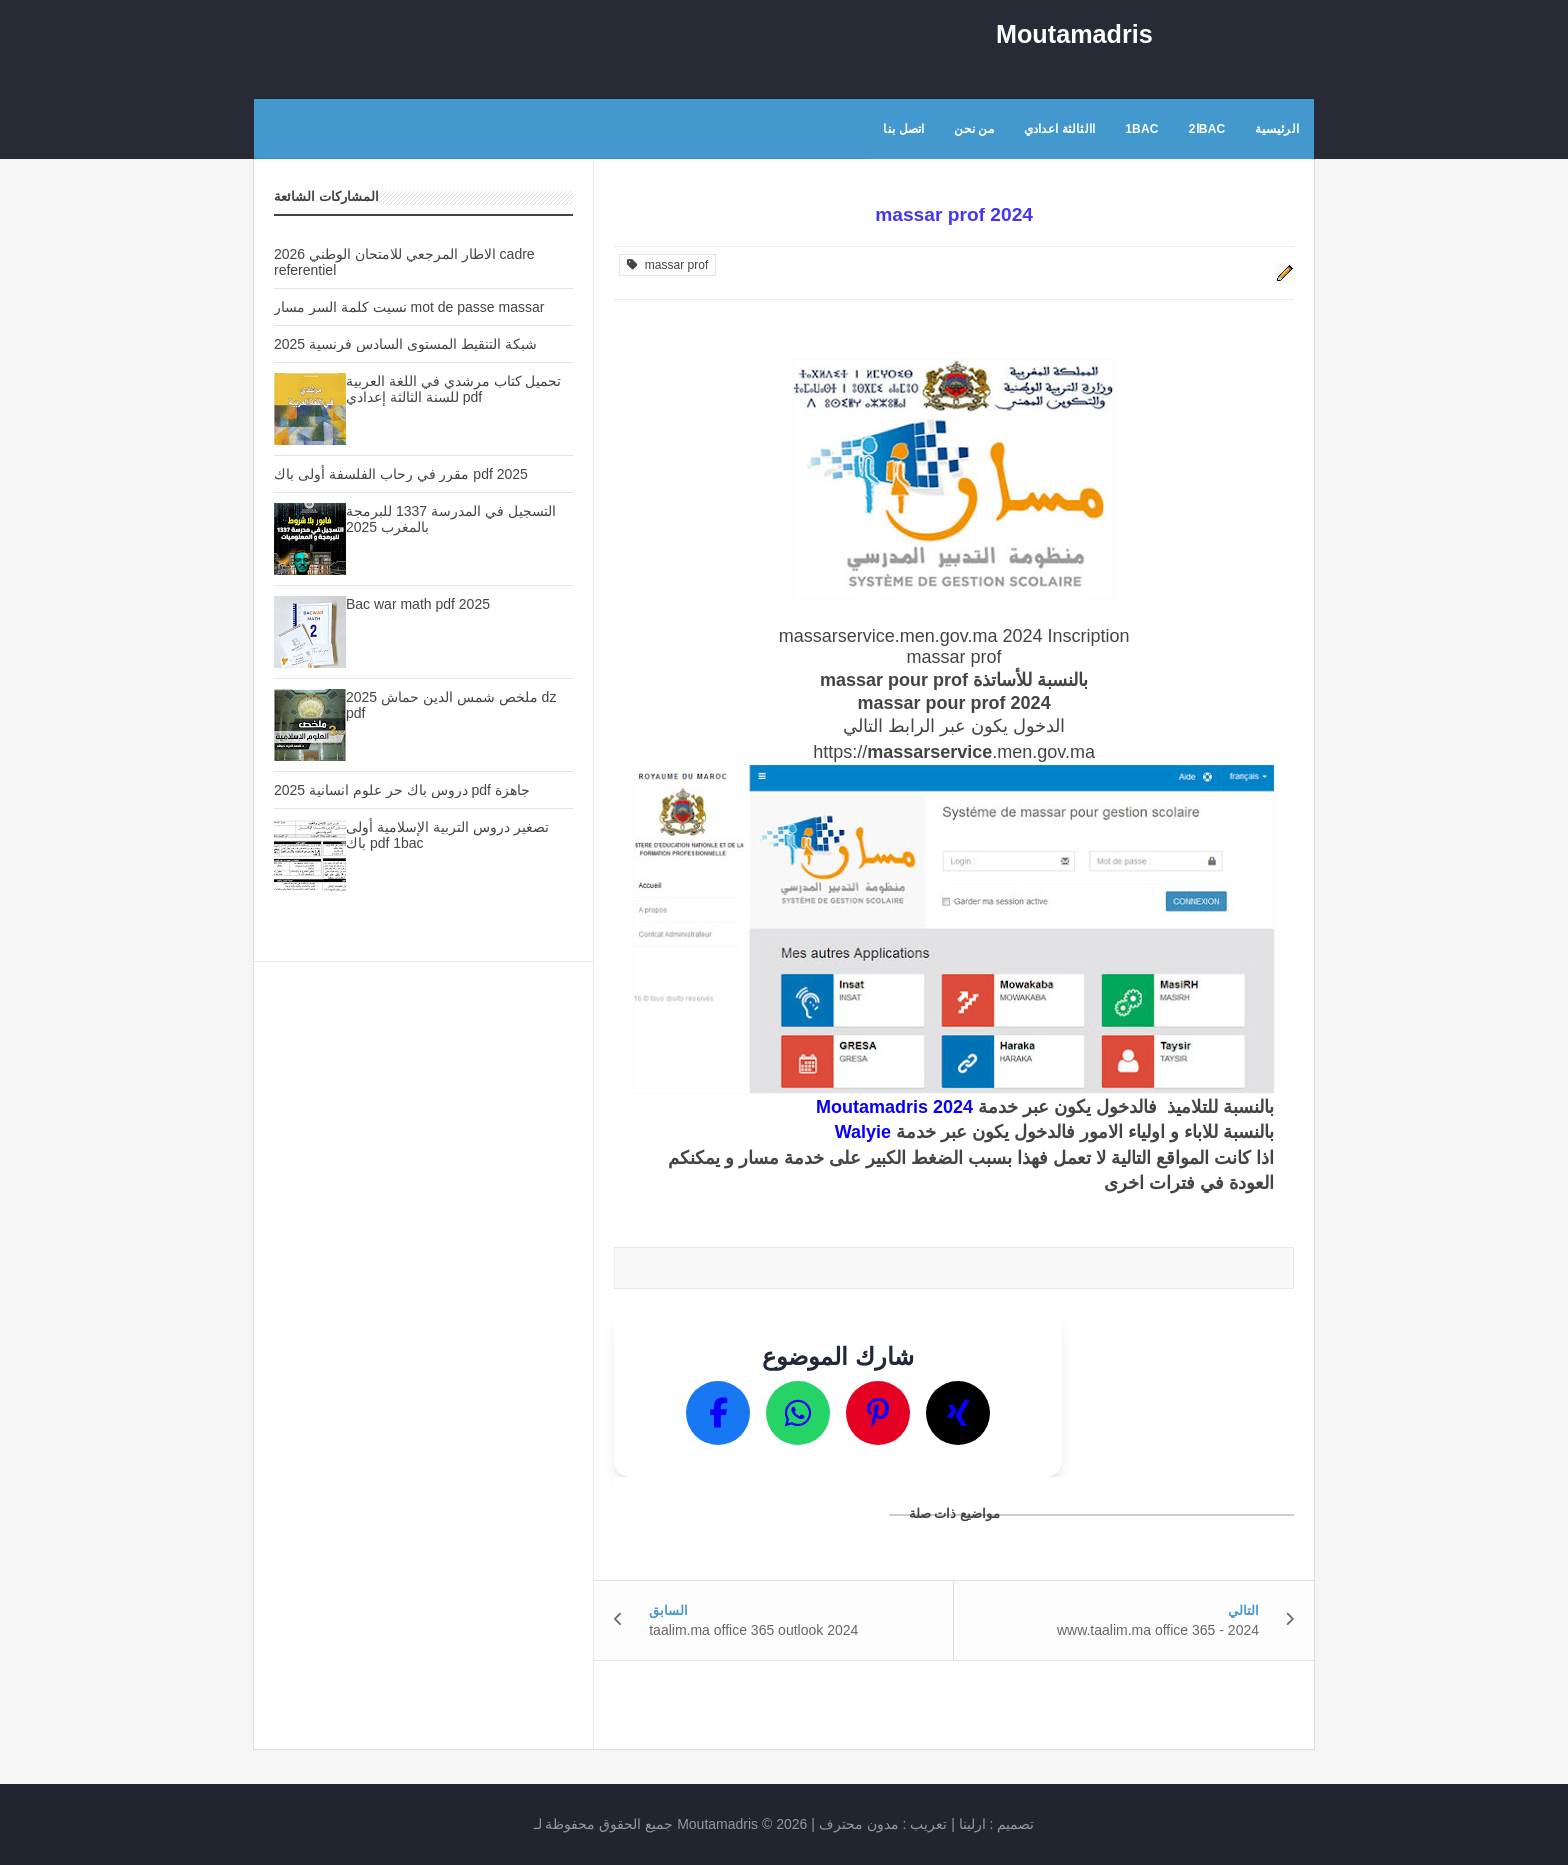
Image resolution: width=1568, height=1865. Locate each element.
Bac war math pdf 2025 (418, 604)
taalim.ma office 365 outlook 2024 (753, 1630)
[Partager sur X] (958, 1413)
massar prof (667, 265)
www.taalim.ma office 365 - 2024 (1158, 1630)
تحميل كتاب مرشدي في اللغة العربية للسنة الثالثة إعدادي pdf (453, 389)
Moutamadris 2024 (894, 1107)
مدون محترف (859, 1824)
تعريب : (883, 1824)
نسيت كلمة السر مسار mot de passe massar (409, 307)
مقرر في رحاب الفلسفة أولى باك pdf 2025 (401, 474)
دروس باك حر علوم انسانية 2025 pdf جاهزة (402, 790)
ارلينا (972, 1824)
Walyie (863, 1132)
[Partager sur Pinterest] (878, 1413)
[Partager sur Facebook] (718, 1413)
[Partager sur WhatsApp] (798, 1413)
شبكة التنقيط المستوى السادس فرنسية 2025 (405, 344)
